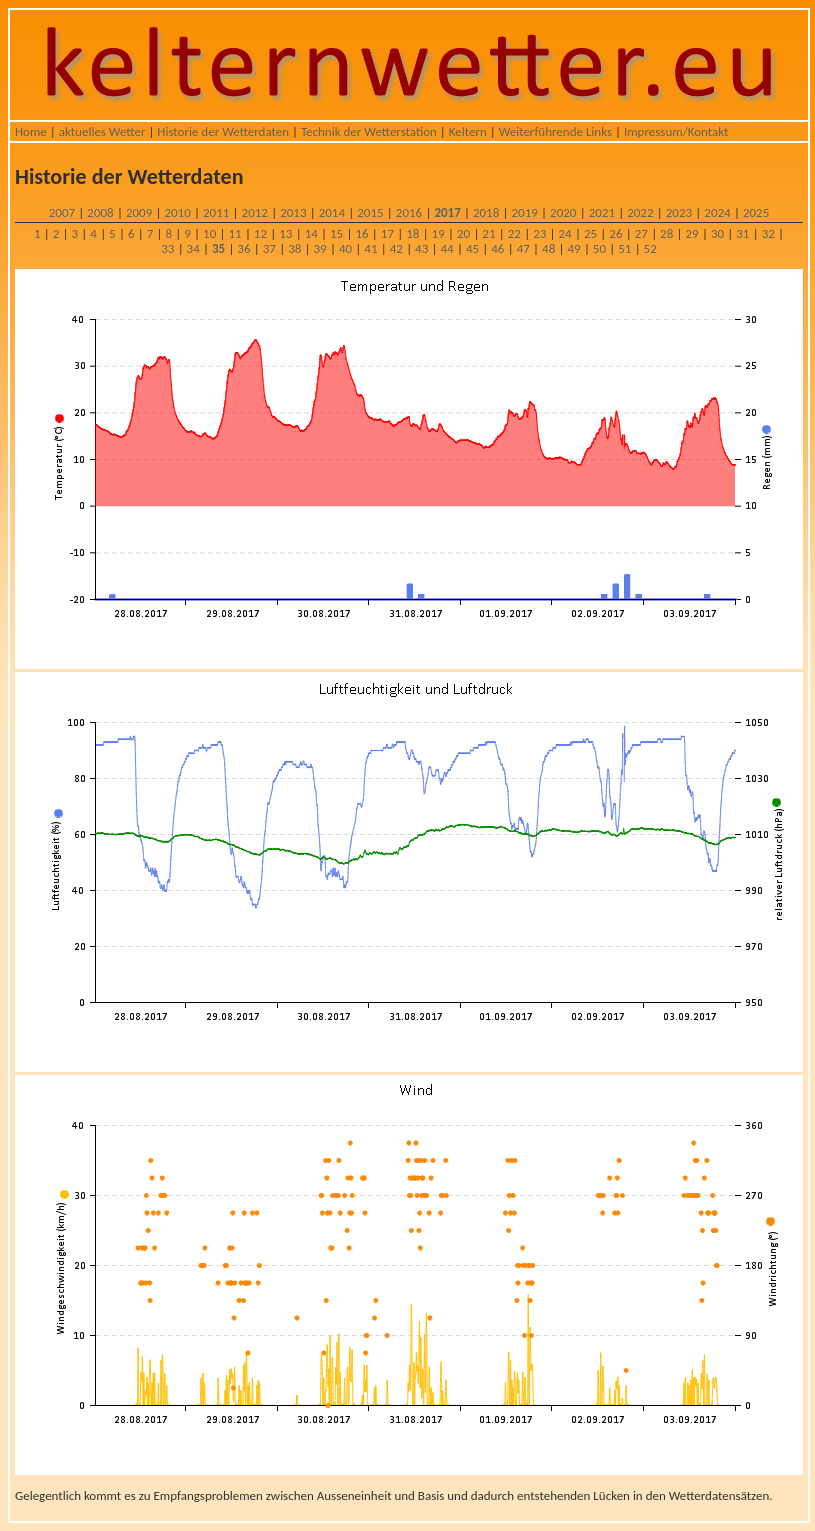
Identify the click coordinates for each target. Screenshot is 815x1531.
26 (615, 233)
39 (320, 248)
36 (243, 248)
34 (193, 248)
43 (421, 248)
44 (446, 248)
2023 (679, 212)
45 (472, 248)
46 (497, 248)
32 (768, 233)
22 (514, 233)
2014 (332, 212)
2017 (447, 212)
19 (438, 233)
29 (691, 233)
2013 (293, 212)
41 (370, 248)
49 (573, 248)
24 (565, 233)
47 (523, 248)
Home (31, 131)
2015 (370, 212)
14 (311, 233)
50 (599, 248)
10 (209, 233)
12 (260, 233)
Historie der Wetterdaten (223, 131)
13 (285, 233)
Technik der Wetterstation (369, 131)
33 (167, 248)
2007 (62, 212)
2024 (717, 212)
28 (666, 233)
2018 (486, 212)
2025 (756, 212)
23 (539, 233)
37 (269, 248)
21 (488, 233)
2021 (602, 212)
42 (396, 248)
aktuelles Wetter (102, 131)
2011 (216, 212)
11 (234, 233)
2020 (563, 212)
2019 (525, 212)
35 (218, 248)
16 (361, 233)
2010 (177, 212)
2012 (255, 212)
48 (548, 248)
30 (717, 233)
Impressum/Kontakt (676, 131)
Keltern (468, 131)
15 (336, 233)
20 (463, 233)
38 (294, 248)
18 (412, 233)
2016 (409, 212)
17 (387, 233)
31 (742, 233)
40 (345, 248)
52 (650, 248)
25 (590, 233)
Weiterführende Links (555, 131)
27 (641, 233)
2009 (139, 212)
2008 (100, 212)
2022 (640, 212)
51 (624, 248)
